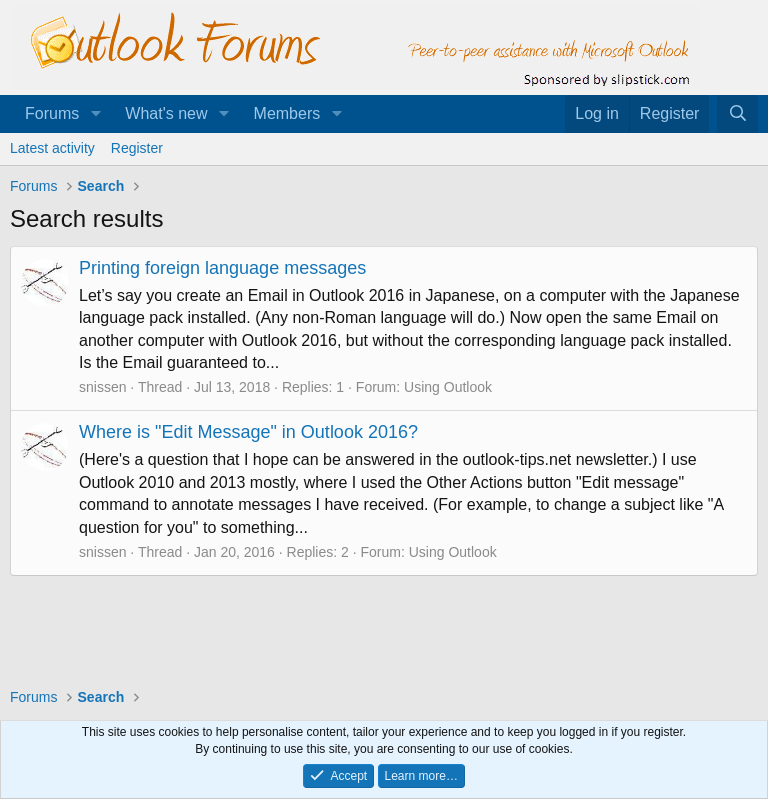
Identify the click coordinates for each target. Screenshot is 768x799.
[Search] (737, 114)
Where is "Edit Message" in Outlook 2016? (248, 432)
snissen (102, 387)
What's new (166, 113)
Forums (52, 113)
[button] (95, 114)
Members (287, 113)
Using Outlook (448, 387)
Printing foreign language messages (222, 268)
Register (137, 148)
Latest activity (52, 148)
